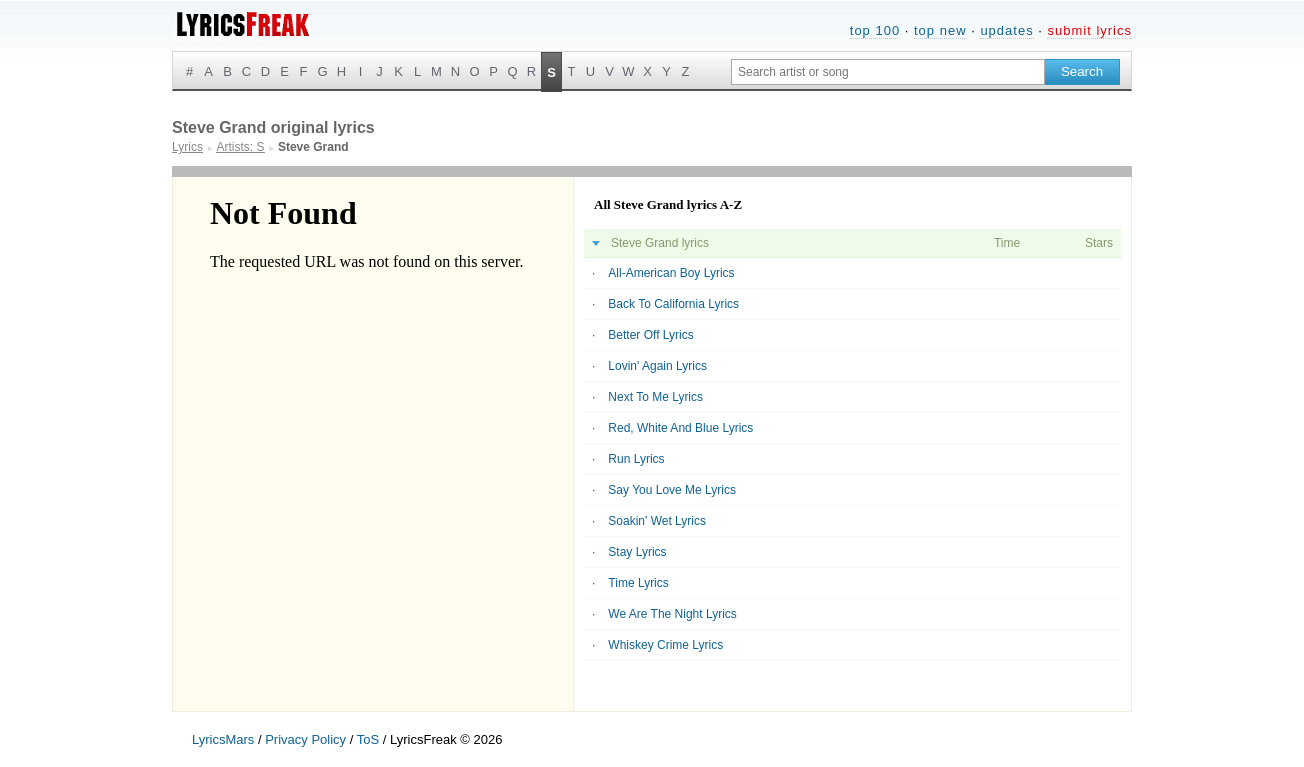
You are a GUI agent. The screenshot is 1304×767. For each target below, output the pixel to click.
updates (1006, 30)
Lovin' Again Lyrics (657, 366)
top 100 (875, 30)
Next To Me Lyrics (655, 397)
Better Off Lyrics (650, 335)
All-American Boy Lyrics (671, 273)
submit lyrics (1089, 30)
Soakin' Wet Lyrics (657, 521)
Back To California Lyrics (673, 304)
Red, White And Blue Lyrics (680, 428)
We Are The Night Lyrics (672, 614)
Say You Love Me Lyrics (672, 490)
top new (940, 30)
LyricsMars (223, 739)
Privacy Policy (305, 739)
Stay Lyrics (637, 552)
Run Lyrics (636, 459)
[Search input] (888, 72)
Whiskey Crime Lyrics (665, 645)
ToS (368, 739)
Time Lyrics (638, 583)
